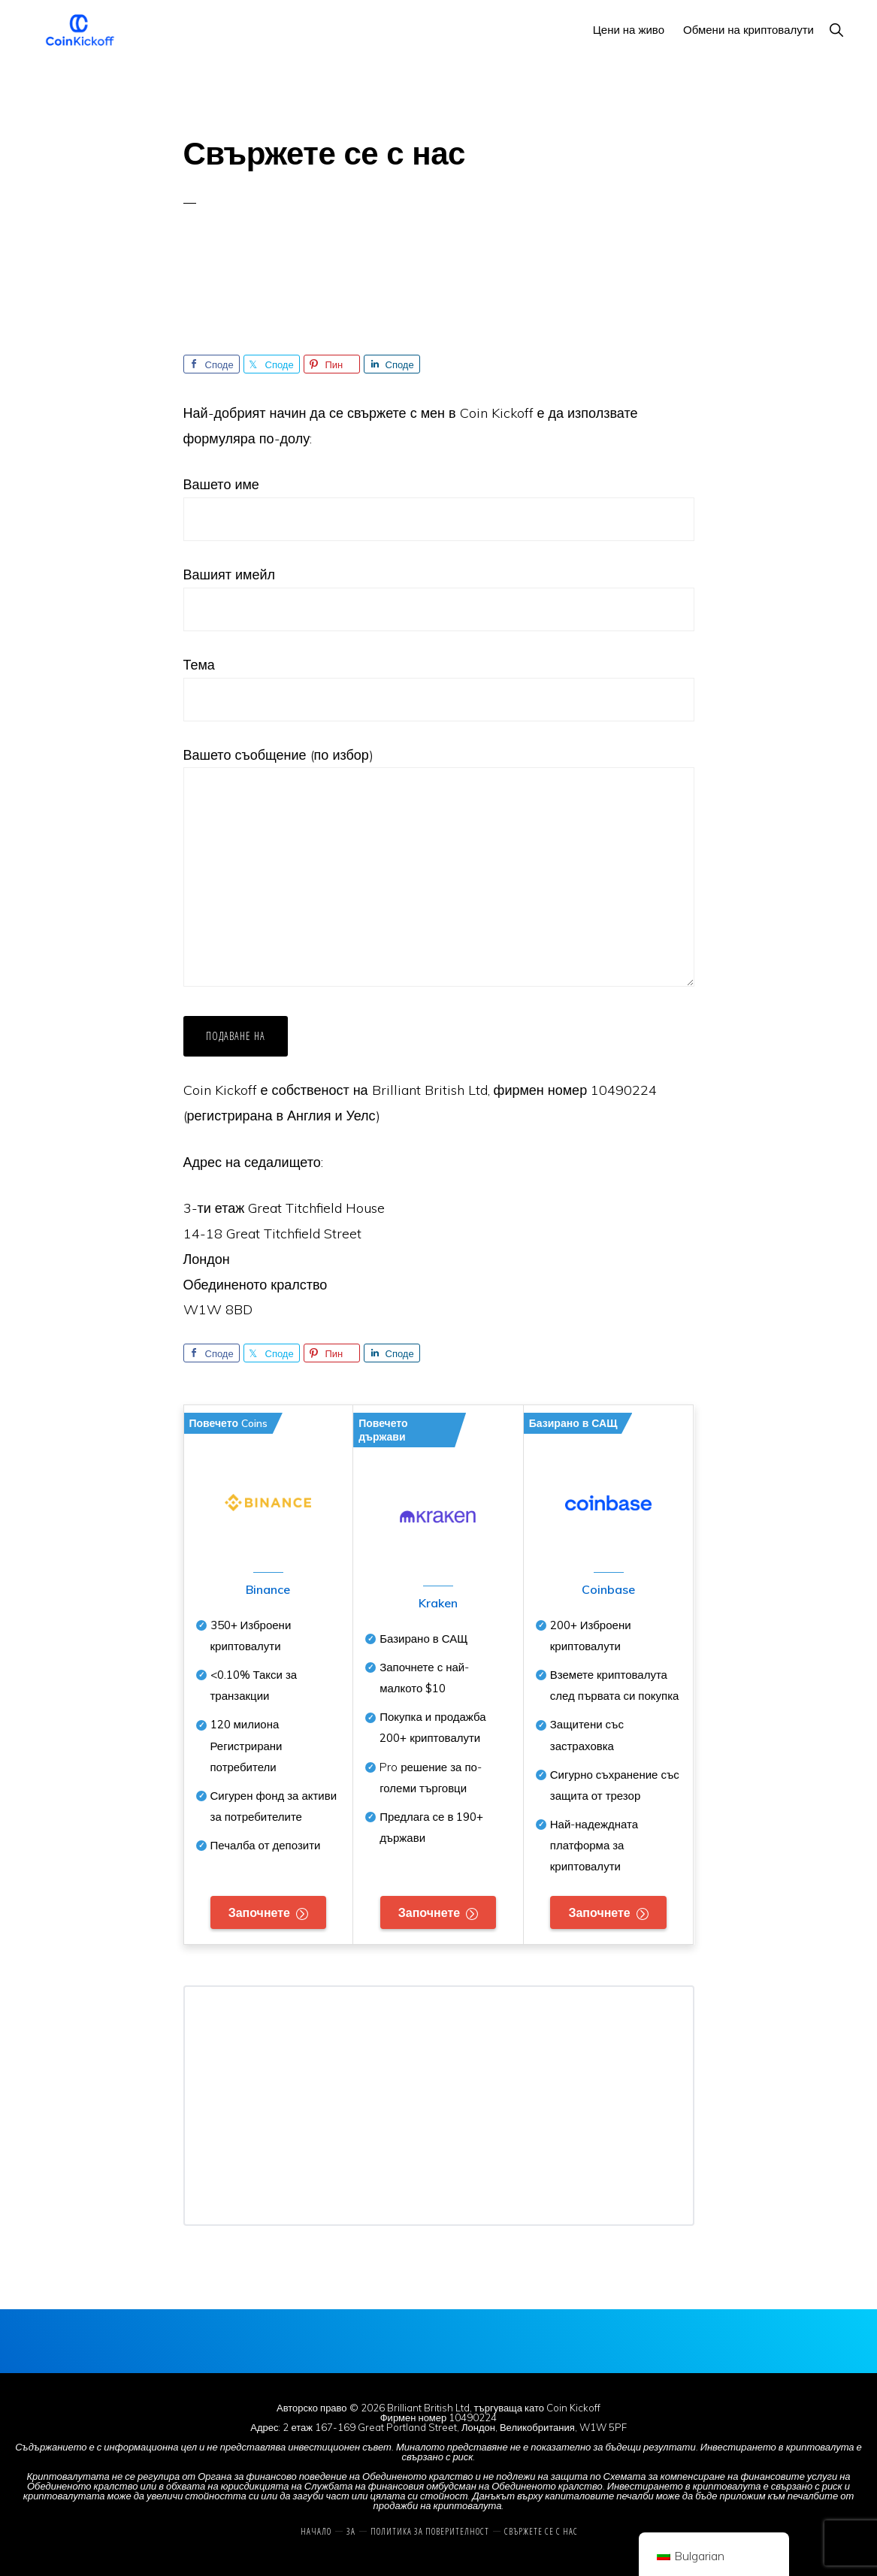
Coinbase (608, 1589)
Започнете (259, 1912)
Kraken (438, 1602)
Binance (268, 1589)
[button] (836, 29)
